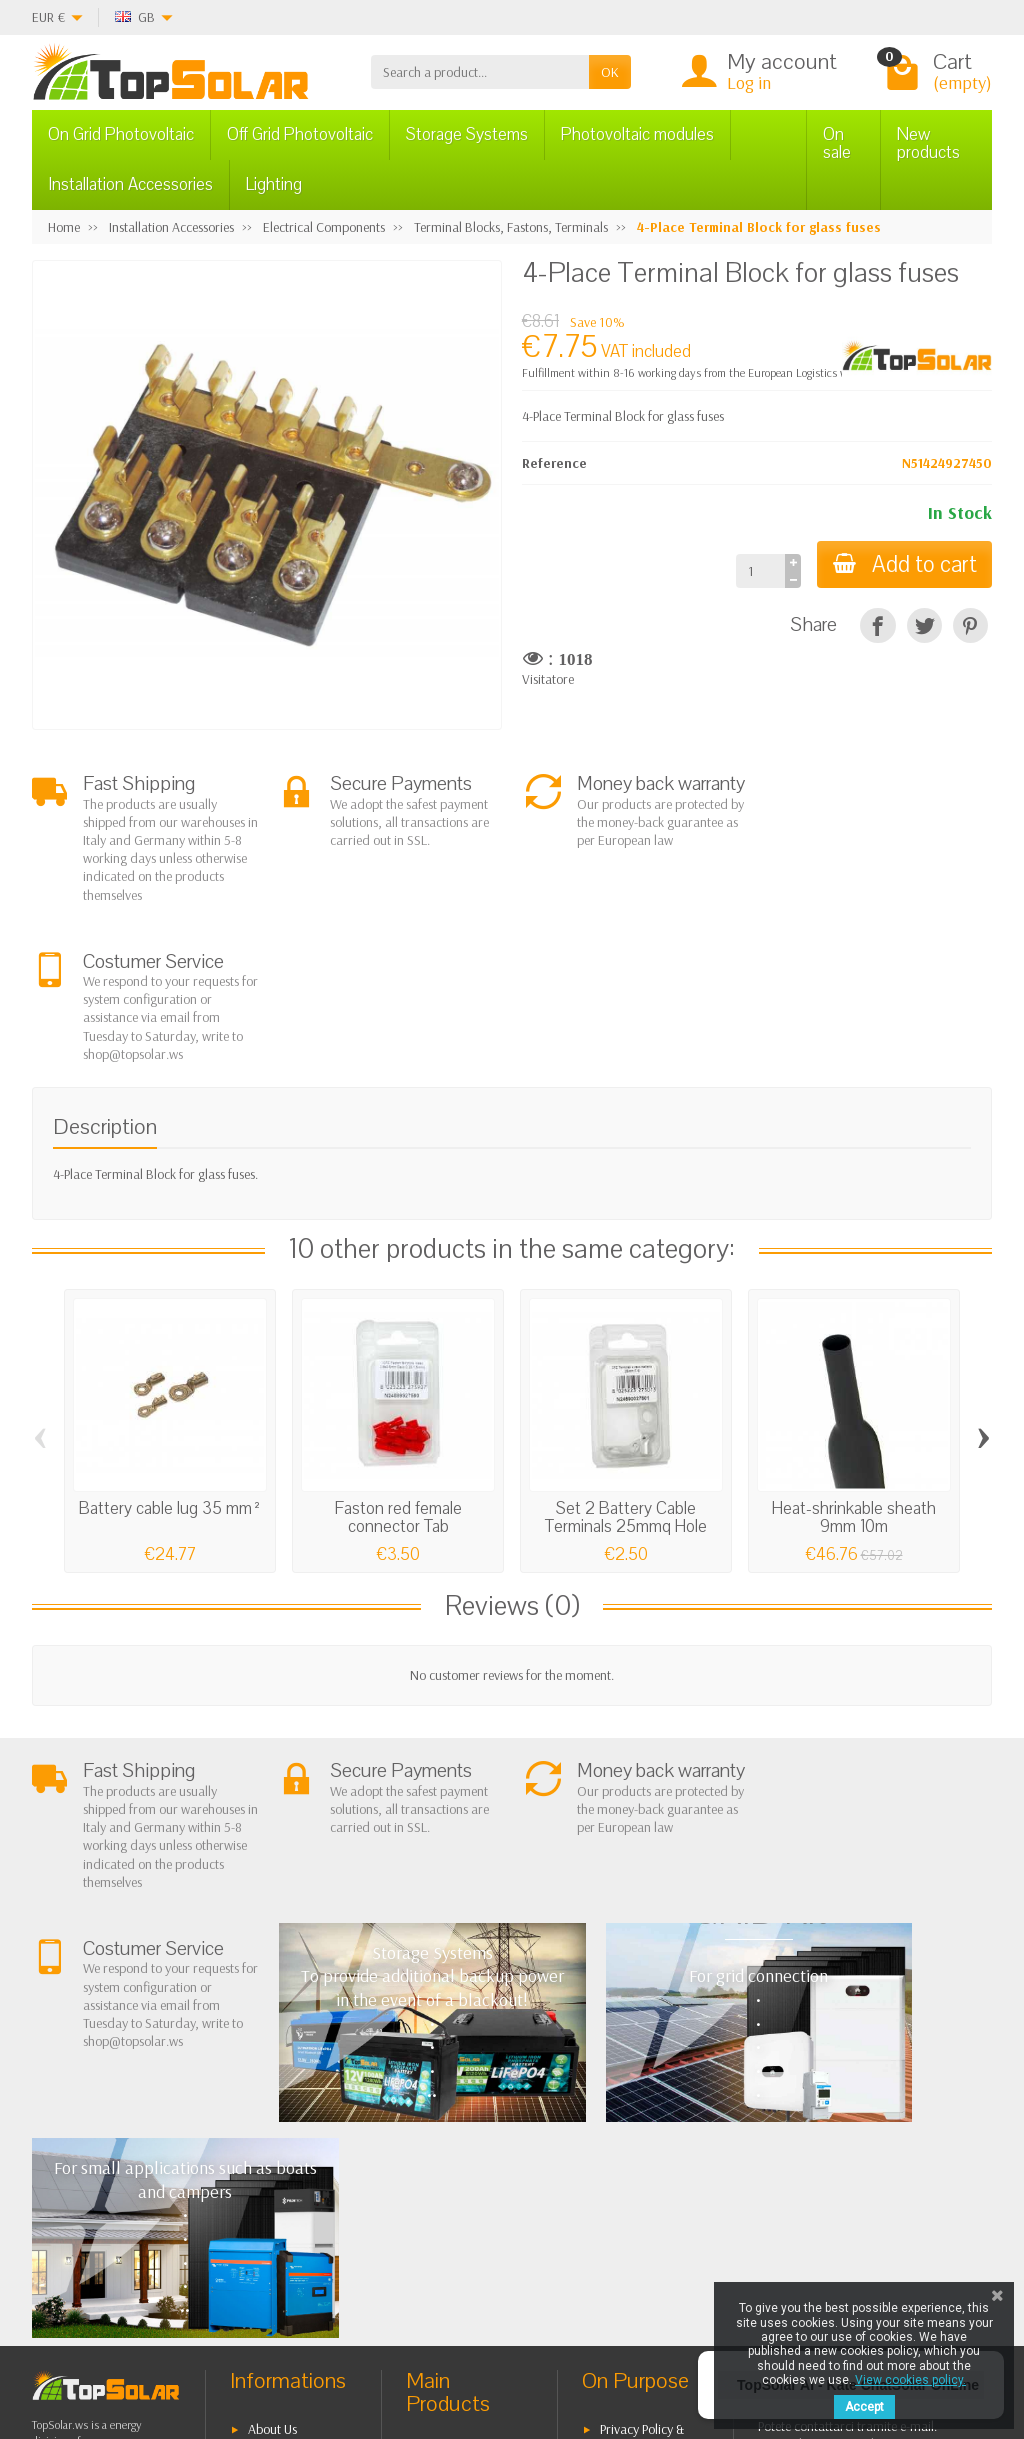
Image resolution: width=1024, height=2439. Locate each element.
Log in (749, 82)
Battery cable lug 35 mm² (170, 1349)
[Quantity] (759, 571)
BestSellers (629, 2098)
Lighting (274, 184)
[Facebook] (178, 2343)
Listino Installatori (296, 2193)
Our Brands (632, 2175)
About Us (272, 2055)
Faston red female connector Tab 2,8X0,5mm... (398, 1367)
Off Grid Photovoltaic (300, 134)
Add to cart (904, 564)
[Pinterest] (970, 625)
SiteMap (622, 2149)
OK (610, 72)
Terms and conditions (268, 2089)
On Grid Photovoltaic (121, 134)
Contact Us (629, 2124)
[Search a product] (480, 72)
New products (928, 143)
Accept (864, 2407)
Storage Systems (467, 134)
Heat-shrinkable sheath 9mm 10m (854, 1358)
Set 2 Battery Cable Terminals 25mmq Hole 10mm (626, 1367)
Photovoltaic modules (637, 134)
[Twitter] (224, 2343)
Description (105, 968)
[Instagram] (316, 2343)
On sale (837, 143)
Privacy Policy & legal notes (633, 2064)
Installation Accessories (130, 184)
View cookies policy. (910, 2380)
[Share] (877, 625)
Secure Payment (291, 2167)
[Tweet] (924, 625)
